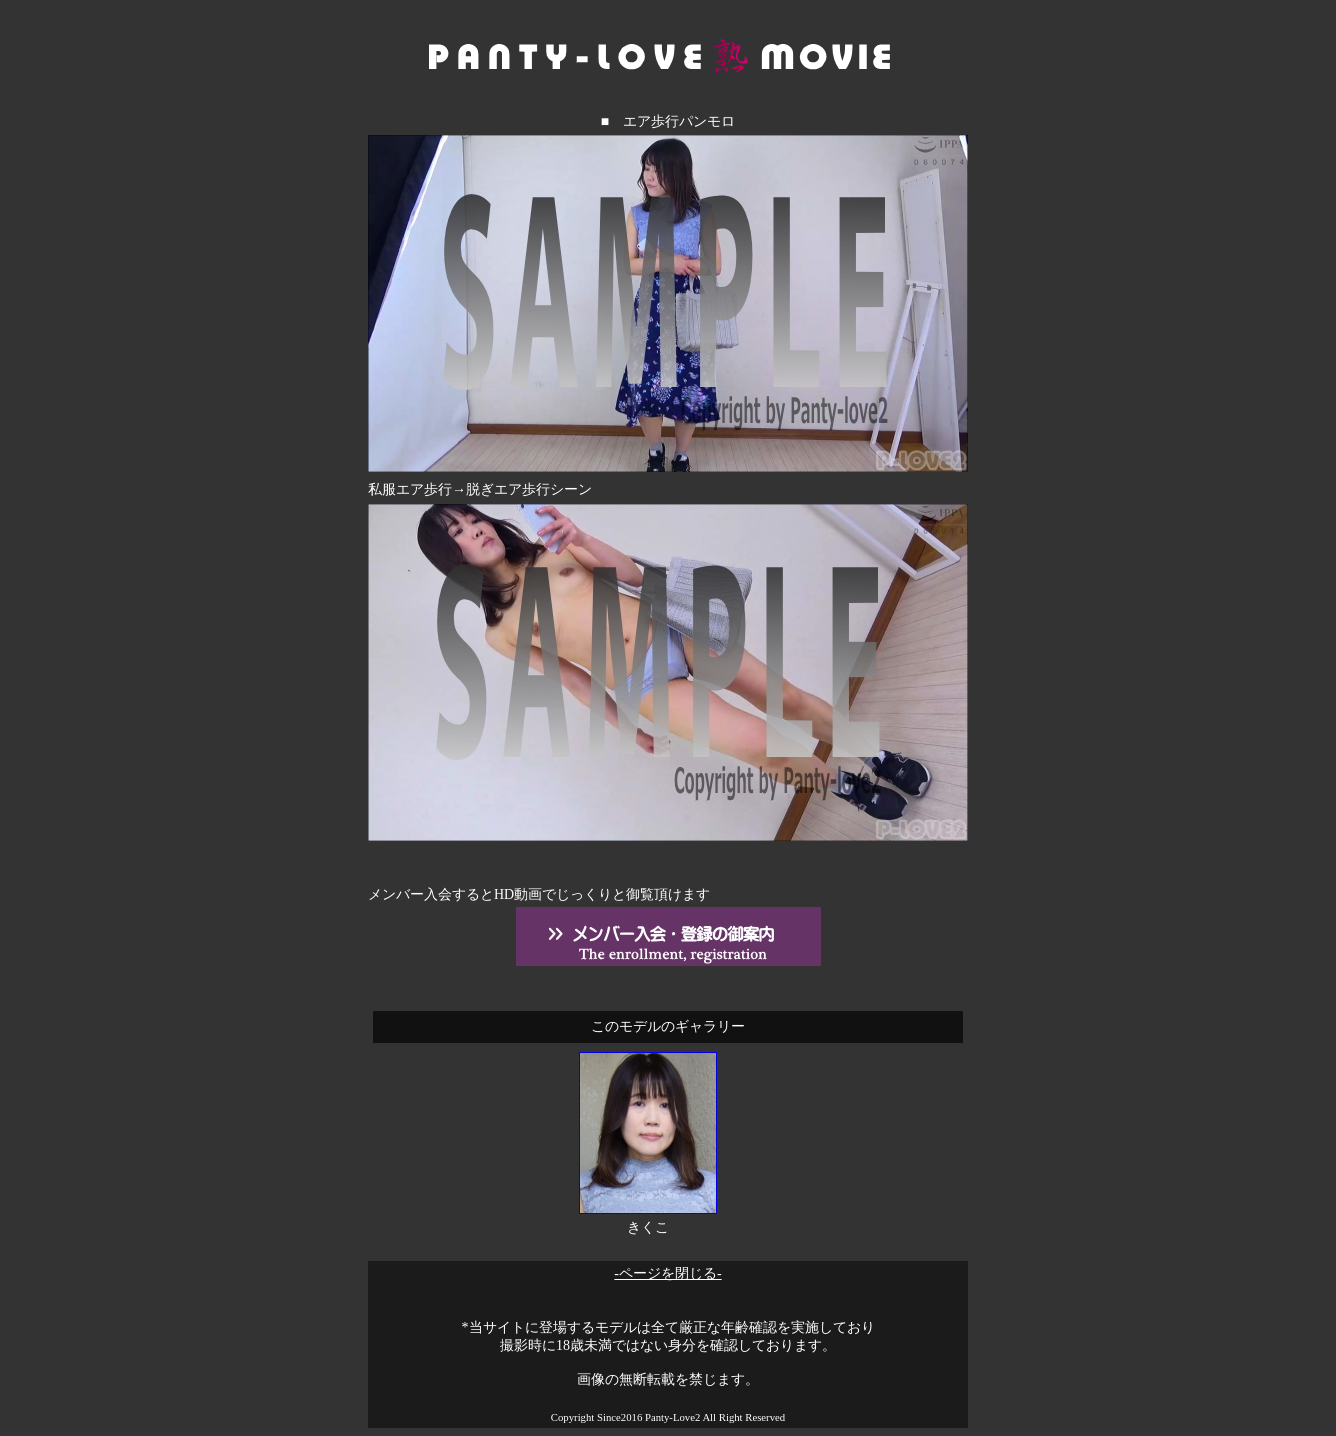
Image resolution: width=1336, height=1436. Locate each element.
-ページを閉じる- (667, 1273)
